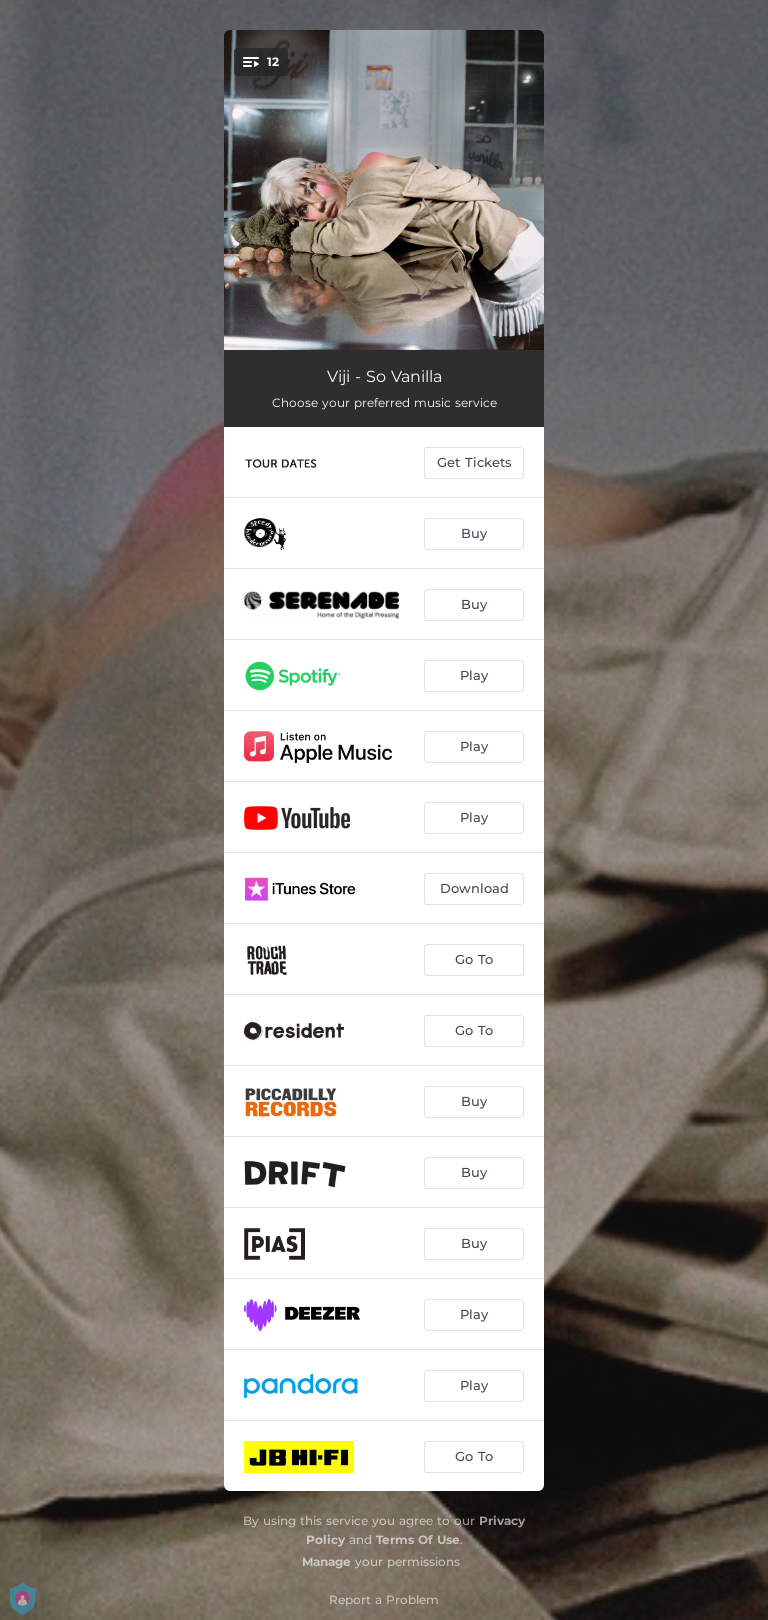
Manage (326, 1561)
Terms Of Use (418, 1539)
